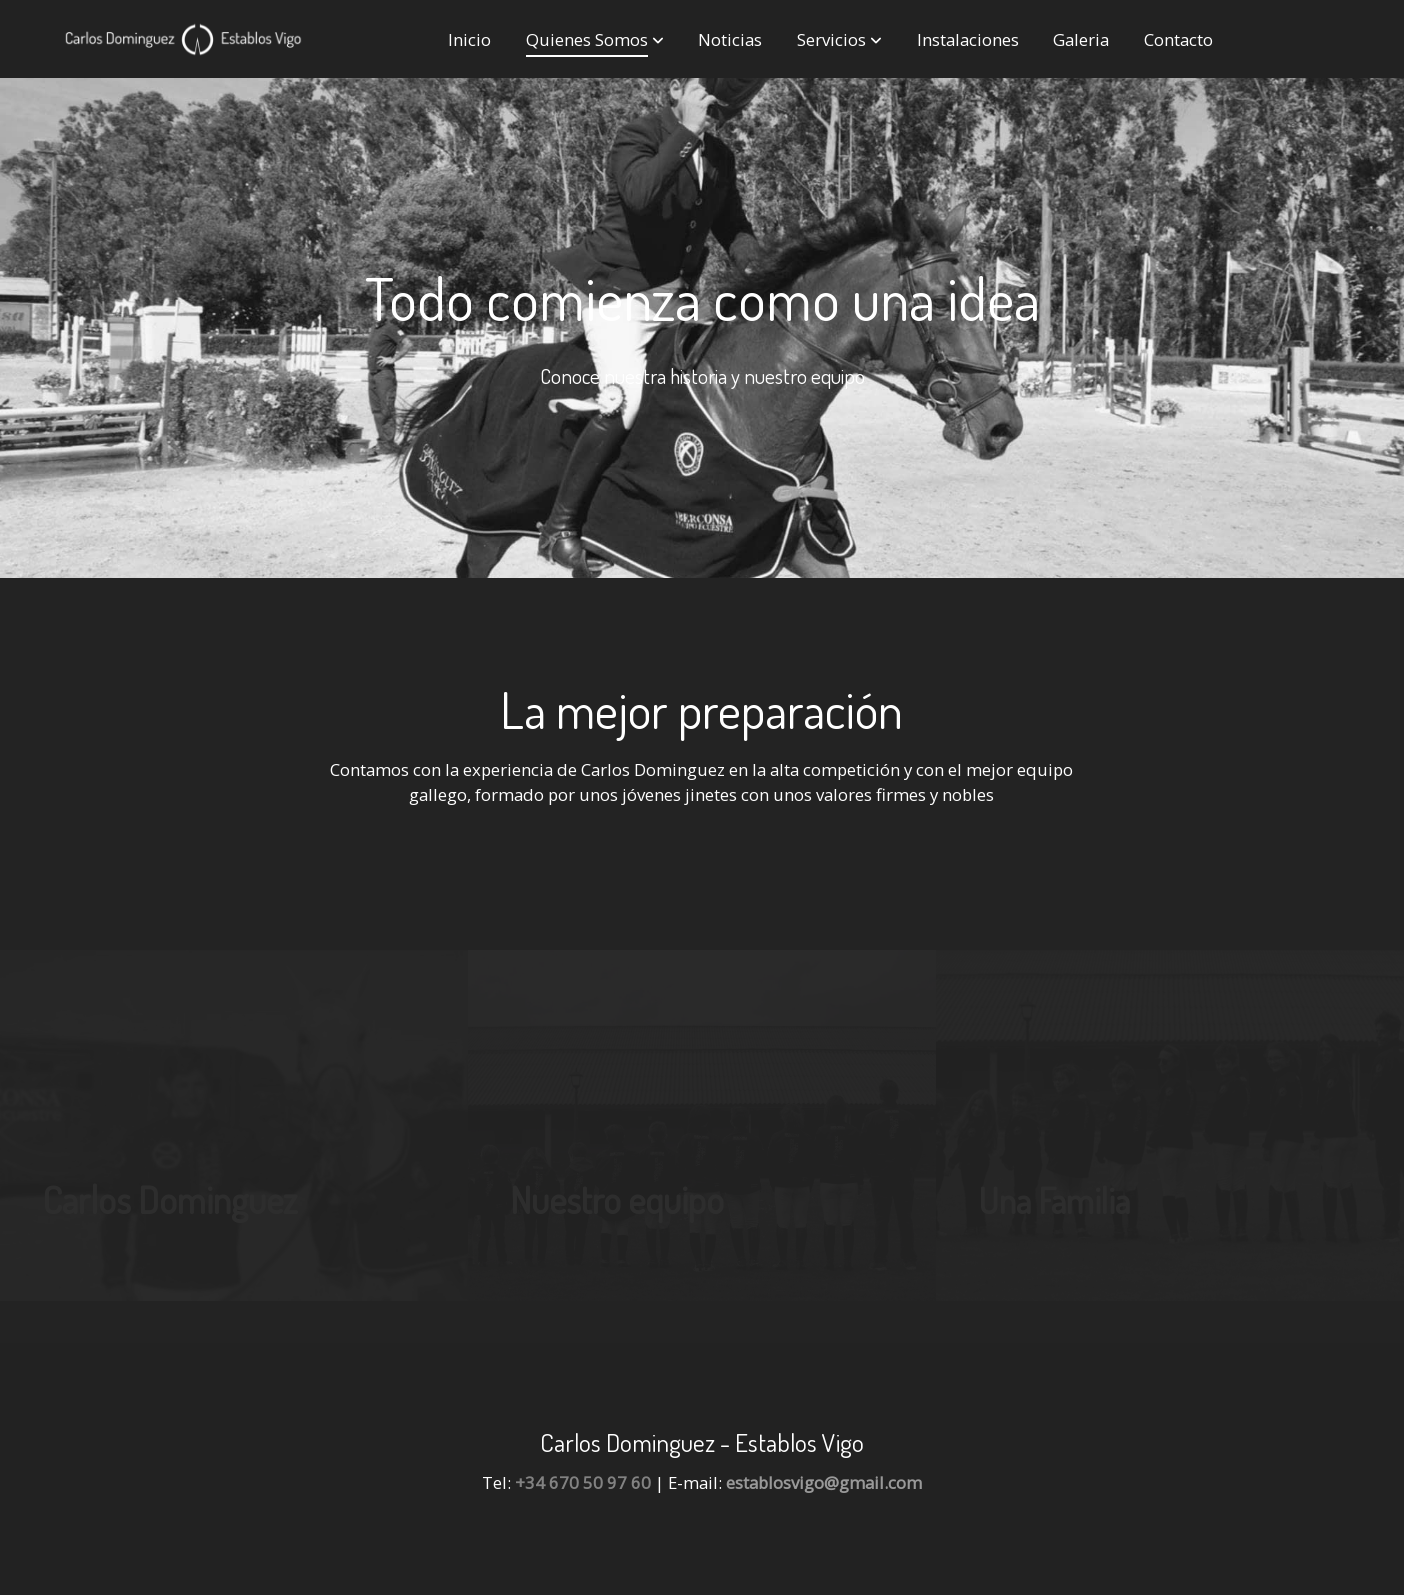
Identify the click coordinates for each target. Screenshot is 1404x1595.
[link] (183, 39)
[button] (595, 39)
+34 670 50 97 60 (583, 1482)
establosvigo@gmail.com (824, 1482)
